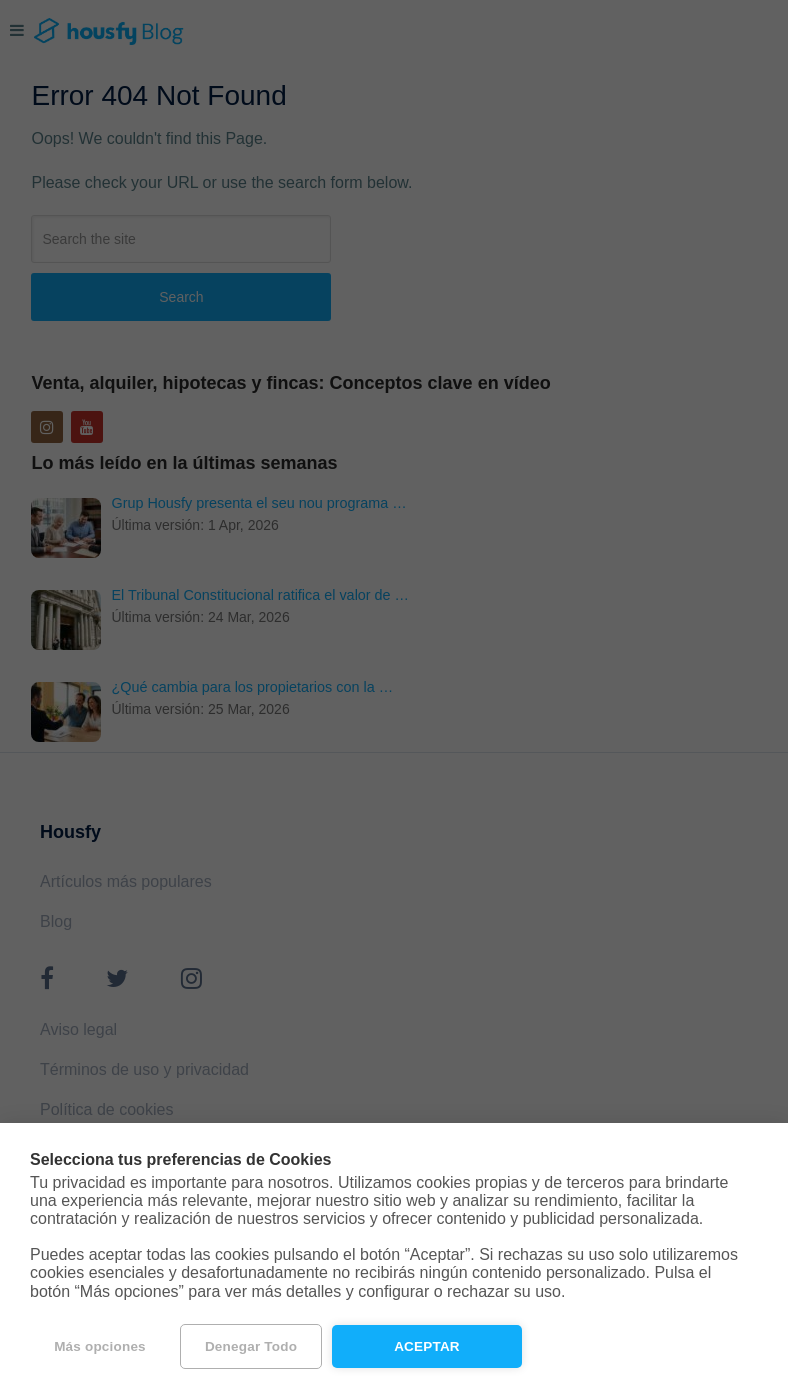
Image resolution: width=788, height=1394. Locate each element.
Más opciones (100, 1346)
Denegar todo (251, 1346)
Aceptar (427, 1346)
